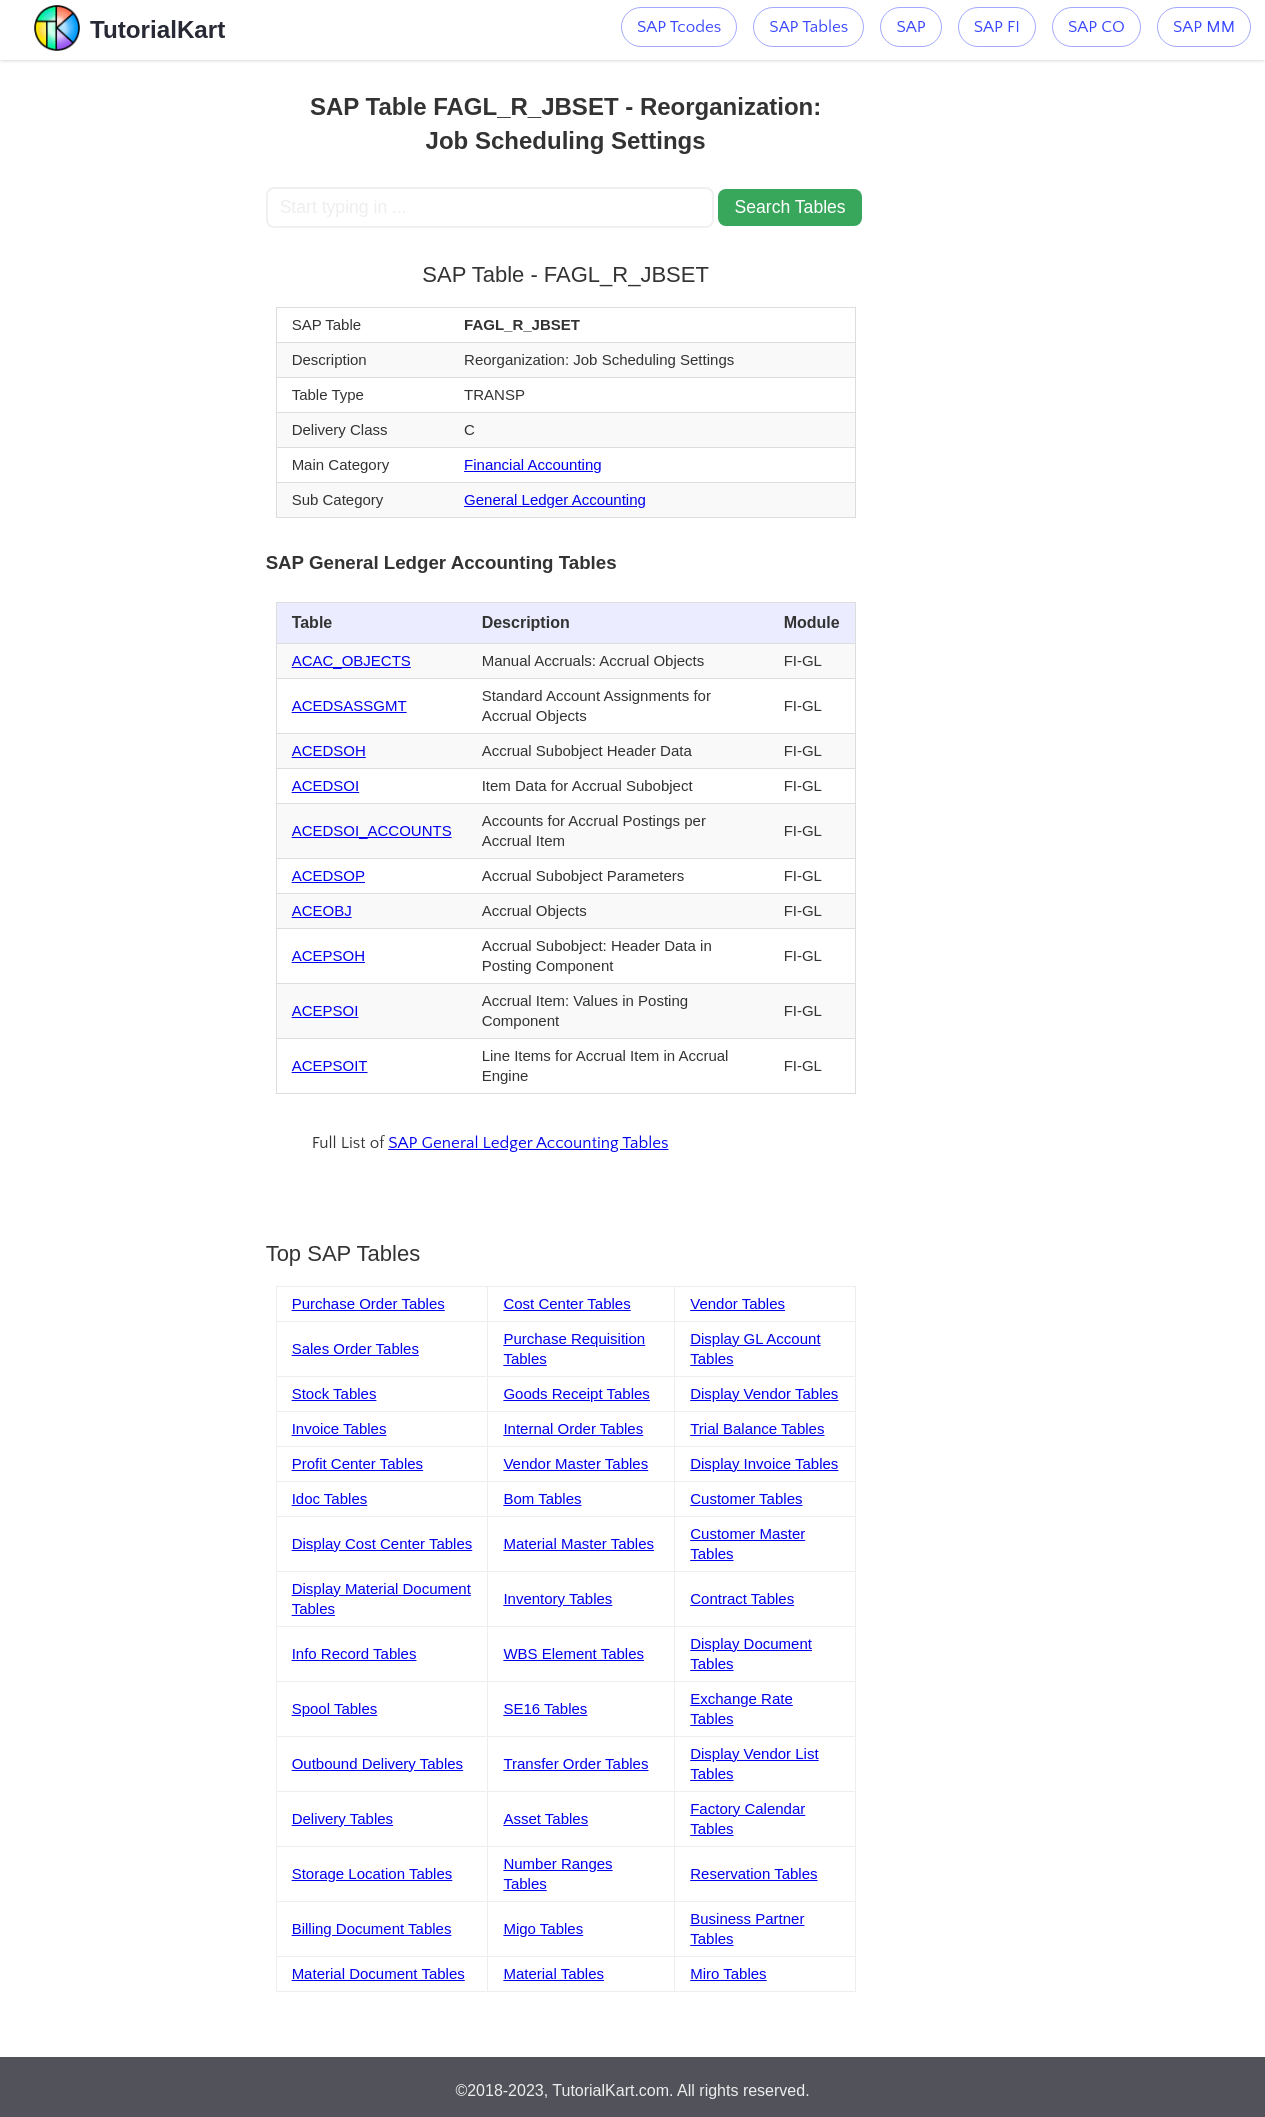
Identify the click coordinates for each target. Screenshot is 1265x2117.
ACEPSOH (328, 955)
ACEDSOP (328, 875)
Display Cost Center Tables (382, 1543)
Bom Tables (542, 1498)
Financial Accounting (533, 464)
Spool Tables (335, 1708)
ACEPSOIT (330, 1065)
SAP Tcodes (679, 27)
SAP (910, 27)
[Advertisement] (133, 360)
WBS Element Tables (573, 1653)
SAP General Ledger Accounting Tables (528, 1143)
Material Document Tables (378, 1973)
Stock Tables (334, 1393)
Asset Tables (545, 1818)
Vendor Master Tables (575, 1463)
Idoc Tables (330, 1498)
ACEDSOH (329, 750)
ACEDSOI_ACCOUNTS (372, 830)
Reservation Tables (753, 1873)
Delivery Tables (342, 1818)
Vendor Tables (737, 1303)
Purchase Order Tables (368, 1303)
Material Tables (553, 1973)
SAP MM (1204, 27)
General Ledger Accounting (555, 499)
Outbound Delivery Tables (378, 1763)
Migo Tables (543, 1928)
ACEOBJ (322, 910)
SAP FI (997, 27)
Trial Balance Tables (757, 1428)
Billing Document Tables (372, 1928)
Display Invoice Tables (764, 1463)
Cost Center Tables (566, 1303)
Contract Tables (742, 1598)
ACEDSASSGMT (349, 705)
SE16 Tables (545, 1708)
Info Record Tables (354, 1653)
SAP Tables (808, 27)
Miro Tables (728, 1973)
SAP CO (1096, 27)
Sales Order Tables (355, 1348)
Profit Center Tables (357, 1463)
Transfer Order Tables (575, 1763)
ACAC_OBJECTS (351, 660)
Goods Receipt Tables (576, 1393)
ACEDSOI (326, 785)
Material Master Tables (578, 1543)
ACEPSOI (325, 1010)
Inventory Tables (557, 1598)
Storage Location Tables (372, 1873)
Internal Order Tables (573, 1428)
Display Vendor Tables (764, 1393)
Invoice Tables (339, 1428)
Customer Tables (746, 1498)
